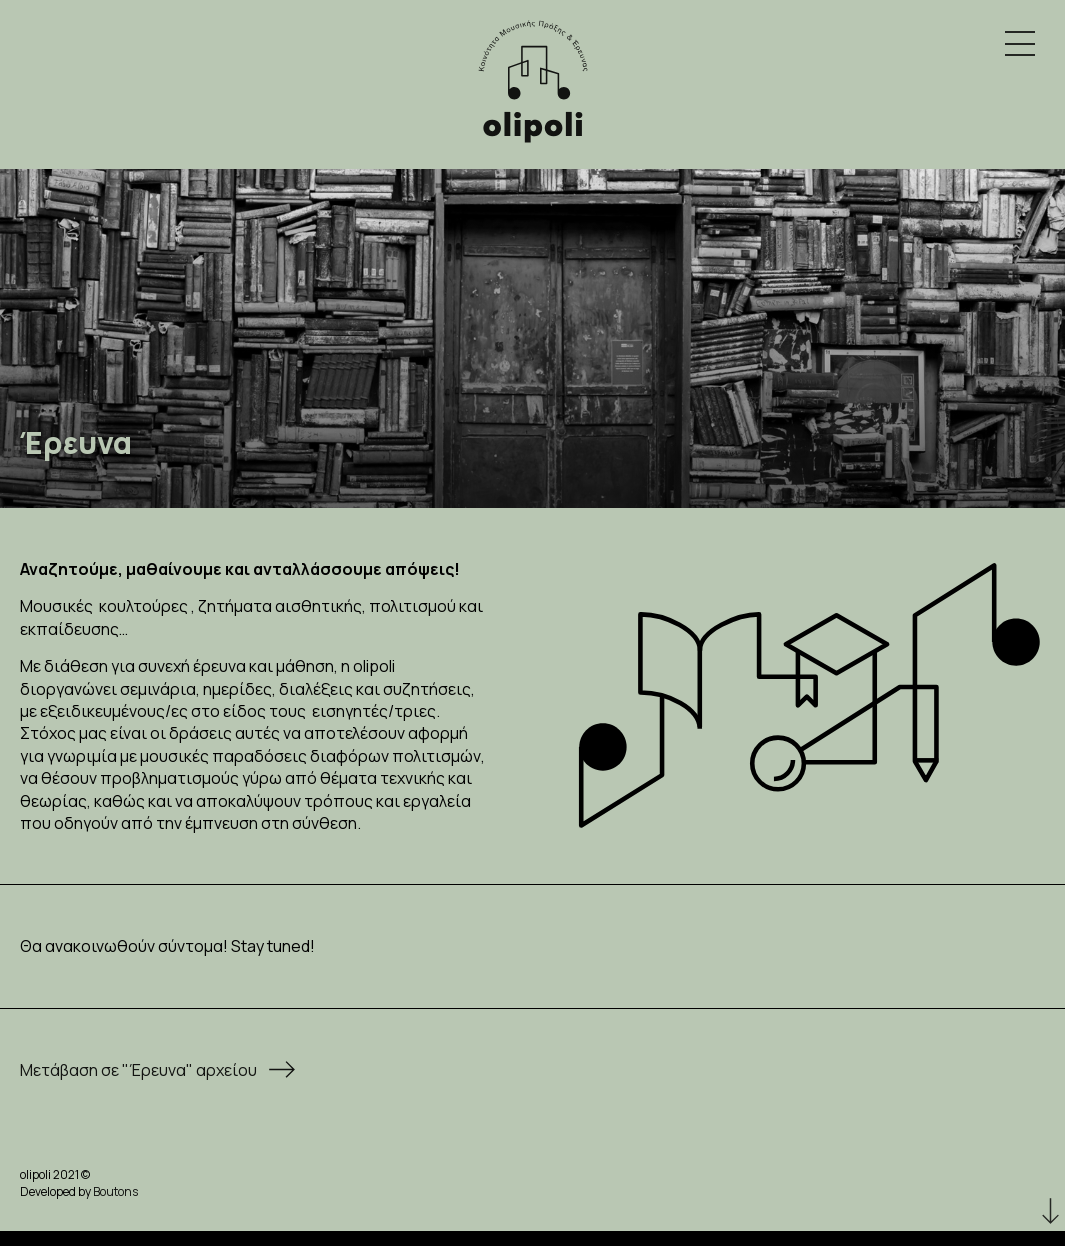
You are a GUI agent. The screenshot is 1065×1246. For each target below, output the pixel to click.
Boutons (115, 1191)
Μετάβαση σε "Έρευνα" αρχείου (138, 1070)
